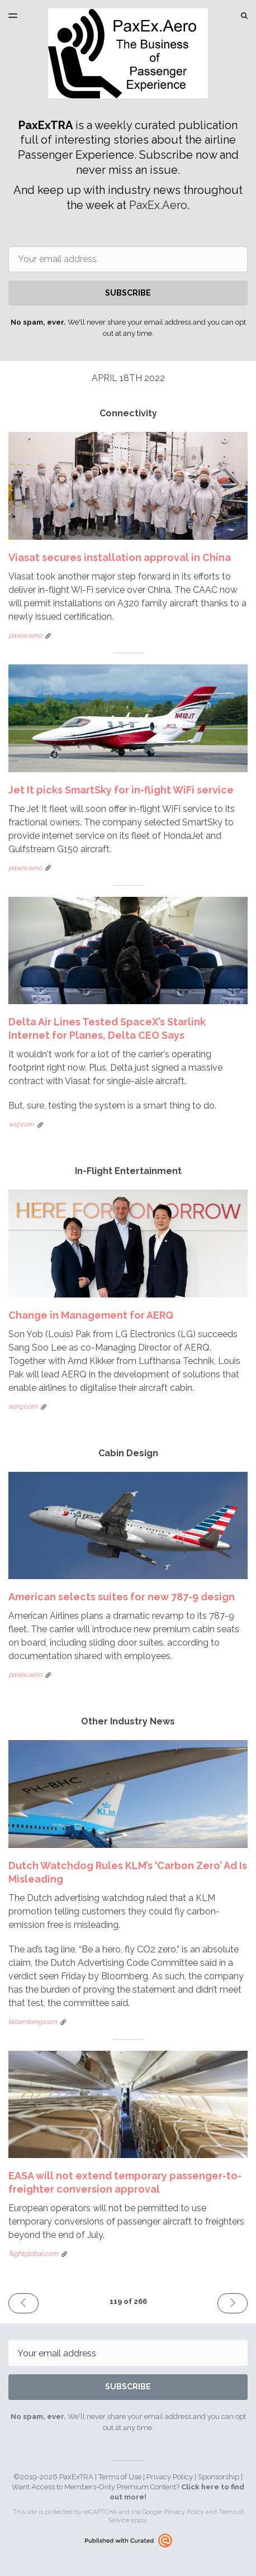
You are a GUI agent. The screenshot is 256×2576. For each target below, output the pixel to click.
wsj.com (21, 1124)
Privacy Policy (169, 2477)
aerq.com (22, 1406)
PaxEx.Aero (158, 205)
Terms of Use (119, 2477)
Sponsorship (218, 2477)
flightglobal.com (33, 2253)
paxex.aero (25, 635)
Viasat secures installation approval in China (119, 557)
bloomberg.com (32, 2022)
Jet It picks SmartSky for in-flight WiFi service (121, 790)
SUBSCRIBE (128, 292)
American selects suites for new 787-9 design (121, 1597)
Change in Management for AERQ (90, 1315)
